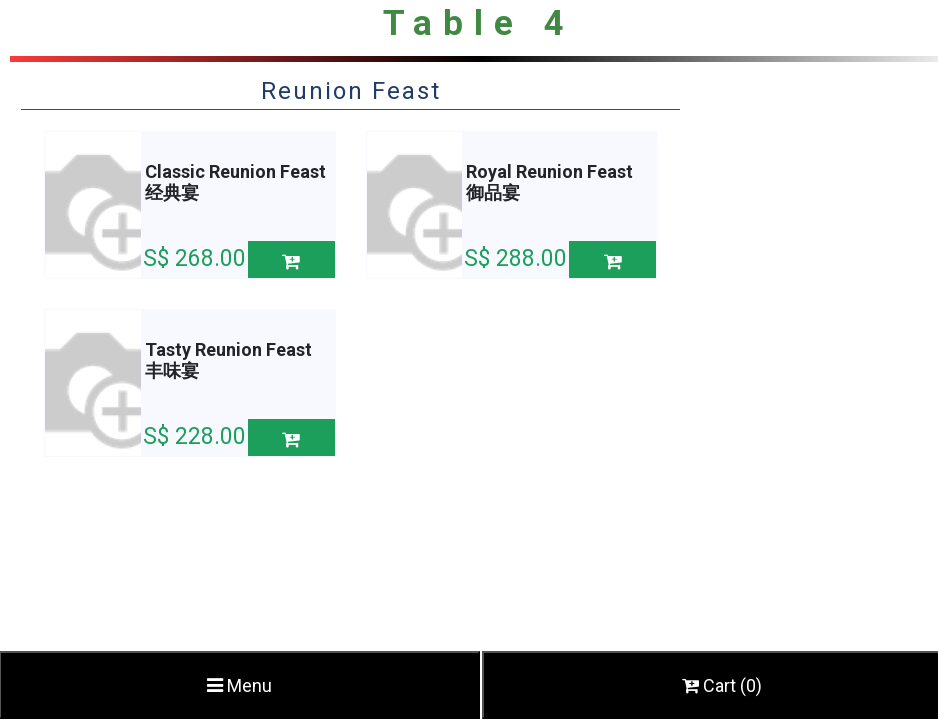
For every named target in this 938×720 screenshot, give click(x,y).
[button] (291, 259)
